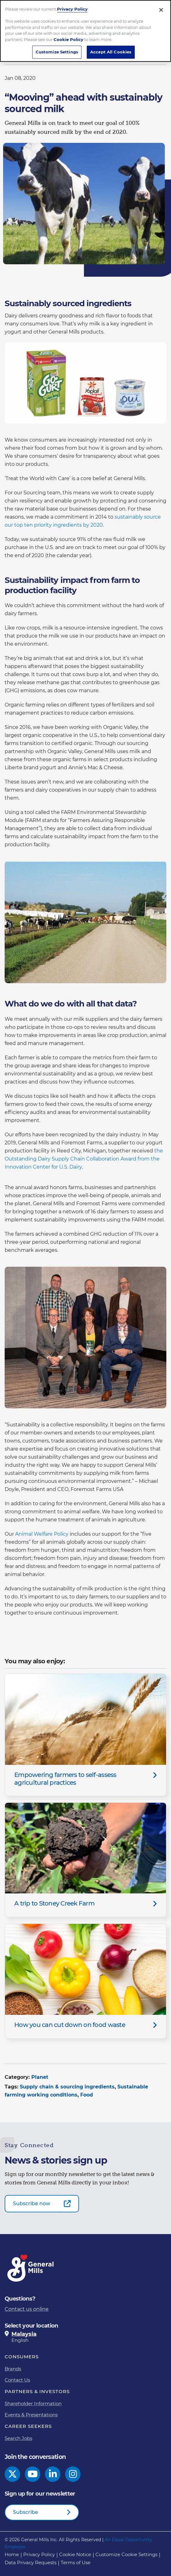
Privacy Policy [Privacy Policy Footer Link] (39, 2554)
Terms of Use (75, 2562)
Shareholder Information (33, 2403)
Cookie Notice (75, 2554)
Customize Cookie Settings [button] (126, 2554)
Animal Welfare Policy (41, 1534)
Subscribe (25, 2512)
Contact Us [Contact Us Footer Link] (17, 2380)
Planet (39, 2077)
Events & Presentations (31, 2415)
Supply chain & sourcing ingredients (67, 2087)
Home (12, 2554)
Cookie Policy (68, 35)
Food (86, 2095)
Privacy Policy (72, 5)
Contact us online (27, 2309)
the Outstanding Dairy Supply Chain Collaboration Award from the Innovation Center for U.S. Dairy (84, 1159)
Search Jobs (18, 2438)
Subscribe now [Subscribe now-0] (31, 2203)
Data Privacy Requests (30, 2562)
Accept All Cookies (110, 48)
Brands (13, 2369)
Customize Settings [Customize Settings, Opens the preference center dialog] (57, 48)
